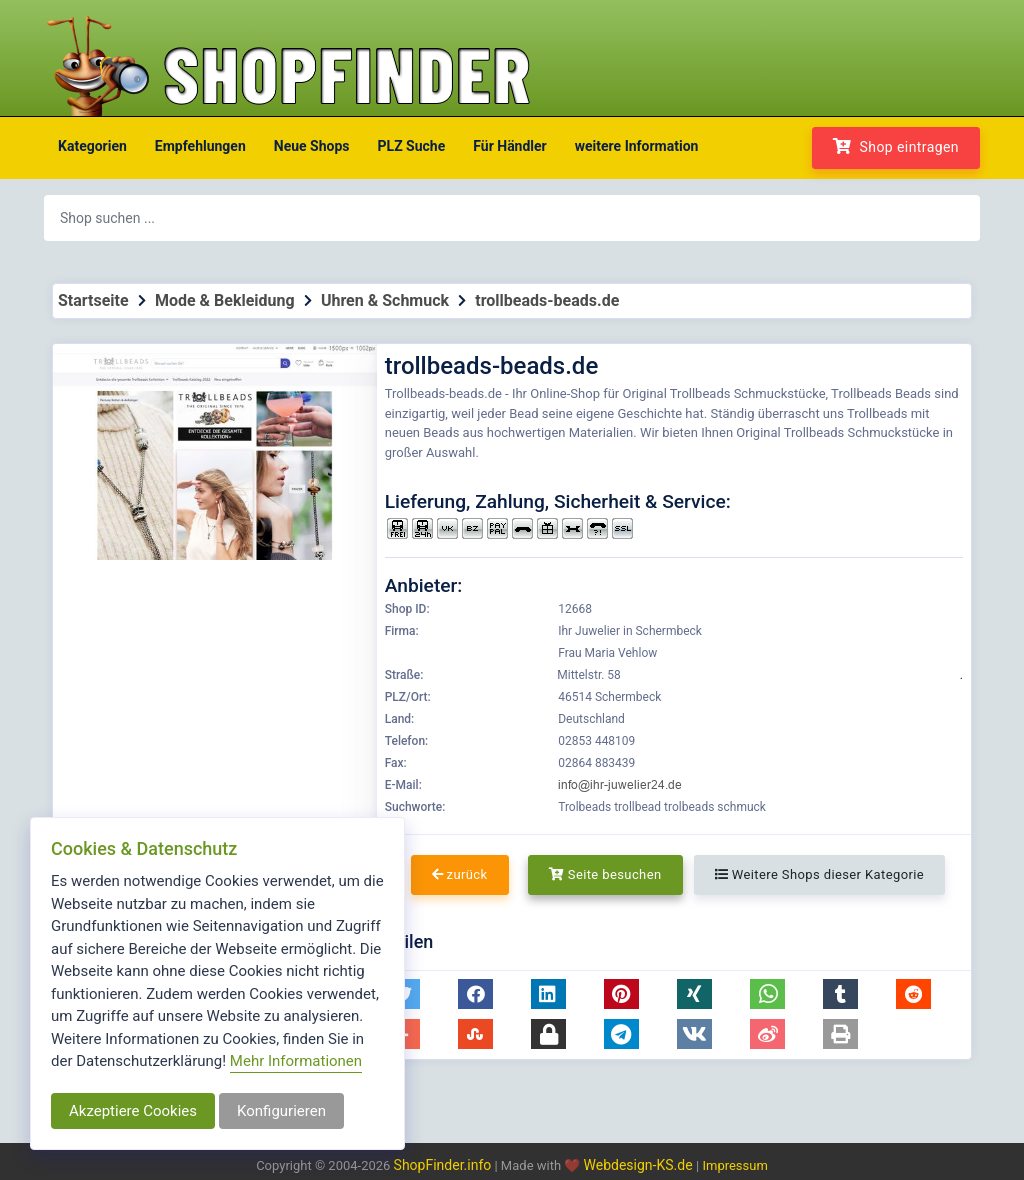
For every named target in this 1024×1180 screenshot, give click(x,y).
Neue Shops (312, 146)
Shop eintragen (896, 146)
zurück (460, 874)
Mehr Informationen (296, 1061)
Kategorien (92, 146)
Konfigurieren (281, 1111)
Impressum (734, 1165)
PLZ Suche (412, 146)
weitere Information (637, 146)
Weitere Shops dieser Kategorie (819, 874)
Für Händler (509, 146)
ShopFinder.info (443, 1165)
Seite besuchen (605, 874)
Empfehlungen (200, 146)
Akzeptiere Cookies (133, 1111)
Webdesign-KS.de (640, 1165)
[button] (475, 994)
